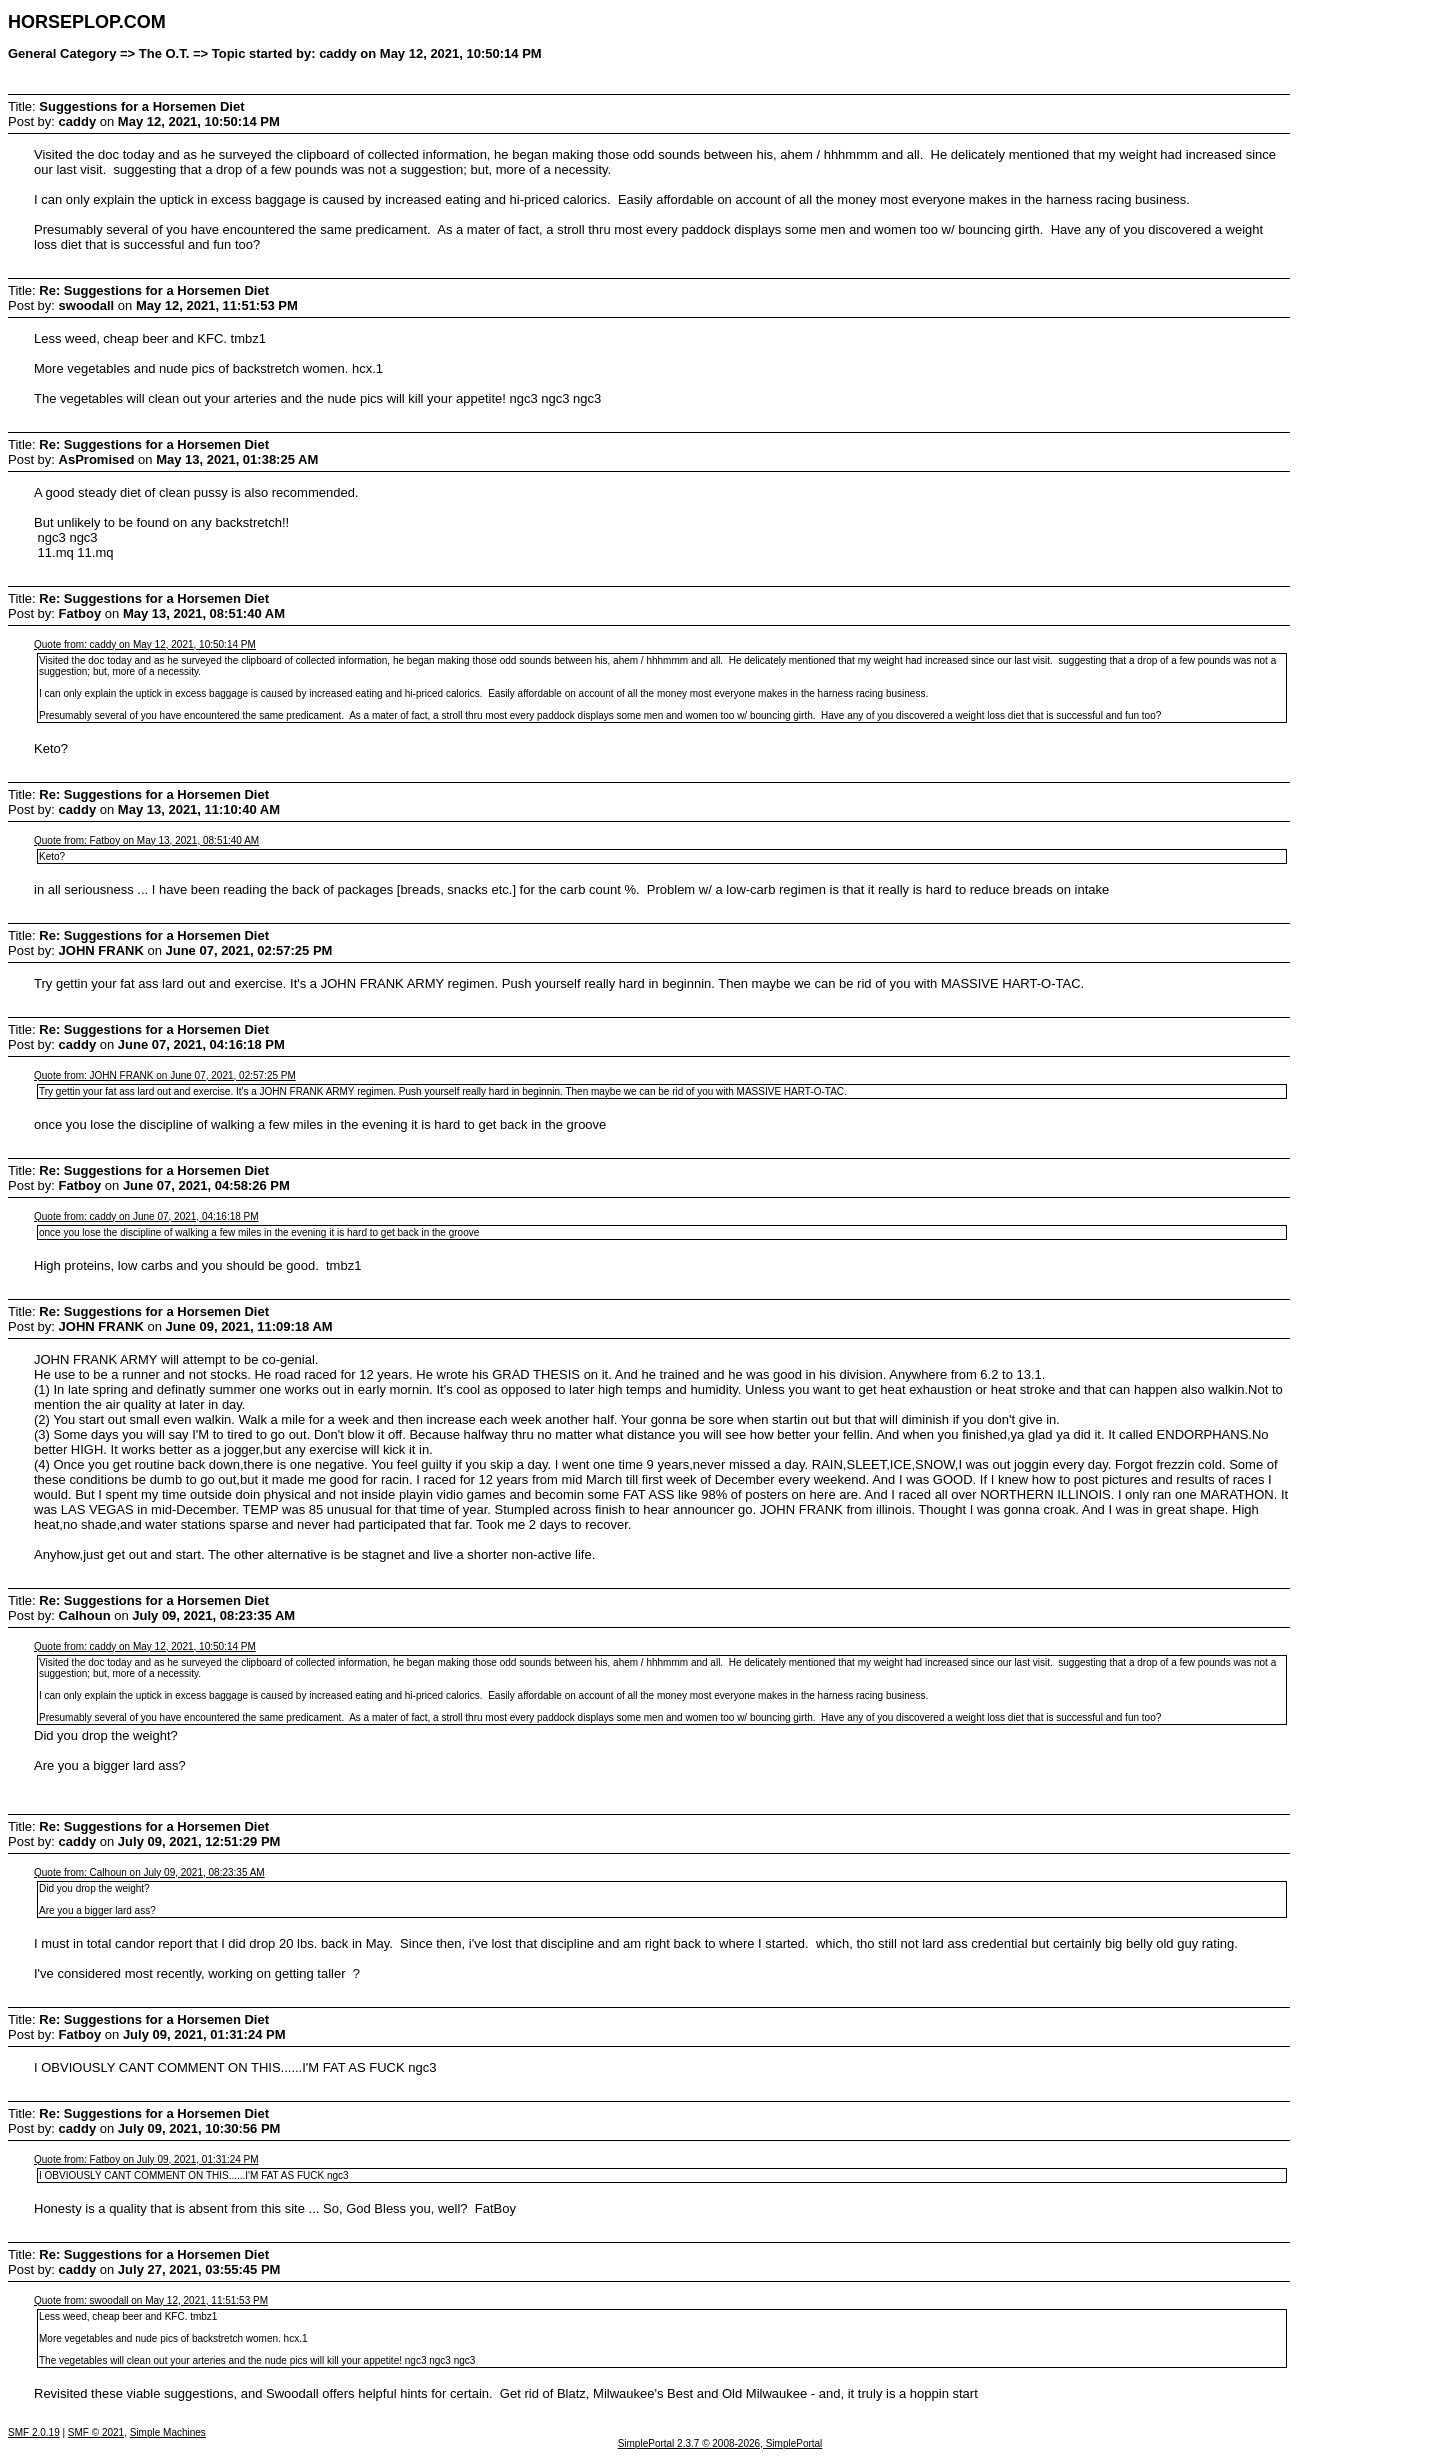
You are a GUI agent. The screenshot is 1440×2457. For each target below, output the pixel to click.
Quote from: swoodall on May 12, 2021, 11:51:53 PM (151, 2300)
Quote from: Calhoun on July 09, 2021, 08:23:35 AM (149, 1872)
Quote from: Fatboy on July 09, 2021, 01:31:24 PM (146, 2159)
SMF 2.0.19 (34, 2432)
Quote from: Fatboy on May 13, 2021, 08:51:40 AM (146, 840)
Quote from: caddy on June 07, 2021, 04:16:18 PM (146, 1216)
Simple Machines (168, 2432)
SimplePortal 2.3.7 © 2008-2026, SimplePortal (720, 2443)
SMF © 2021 (96, 2432)
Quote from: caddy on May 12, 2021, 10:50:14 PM (145, 644)
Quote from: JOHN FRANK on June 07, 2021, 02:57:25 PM (165, 1075)
